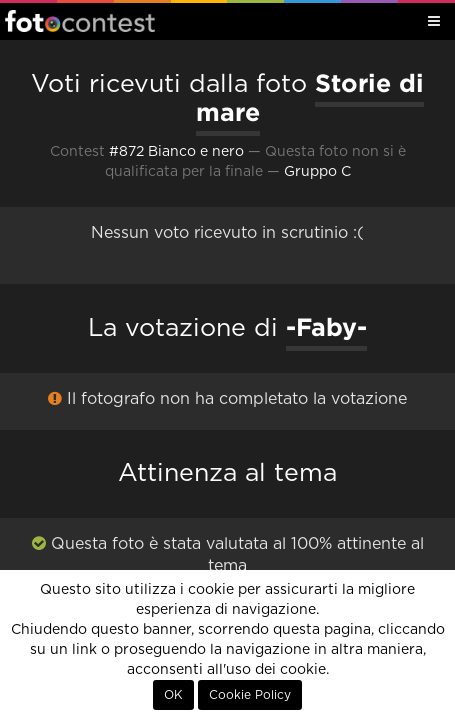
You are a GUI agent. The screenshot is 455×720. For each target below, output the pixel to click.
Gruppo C (317, 172)
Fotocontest (80, 21)
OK (173, 695)
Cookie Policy (250, 695)
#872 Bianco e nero (176, 152)
